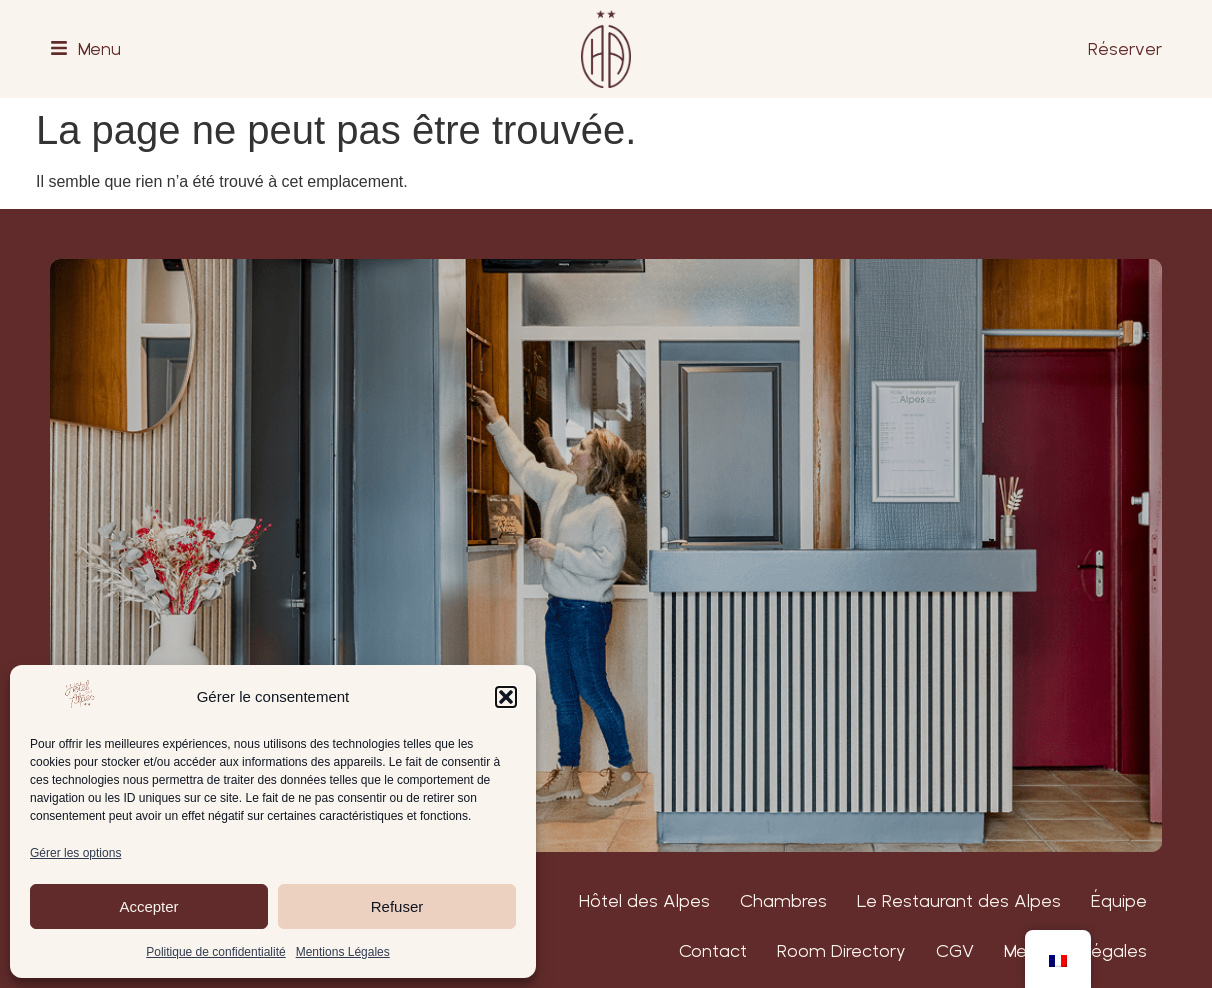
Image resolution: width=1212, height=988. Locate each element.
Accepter (148, 906)
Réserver (1125, 48)
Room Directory (841, 950)
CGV (955, 950)
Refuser (397, 906)
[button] (506, 697)
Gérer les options (75, 853)
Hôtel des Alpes (644, 900)
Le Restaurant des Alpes (959, 900)
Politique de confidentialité (215, 952)
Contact (713, 950)
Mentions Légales (343, 952)
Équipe (1119, 900)
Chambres (783, 900)
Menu (99, 48)
